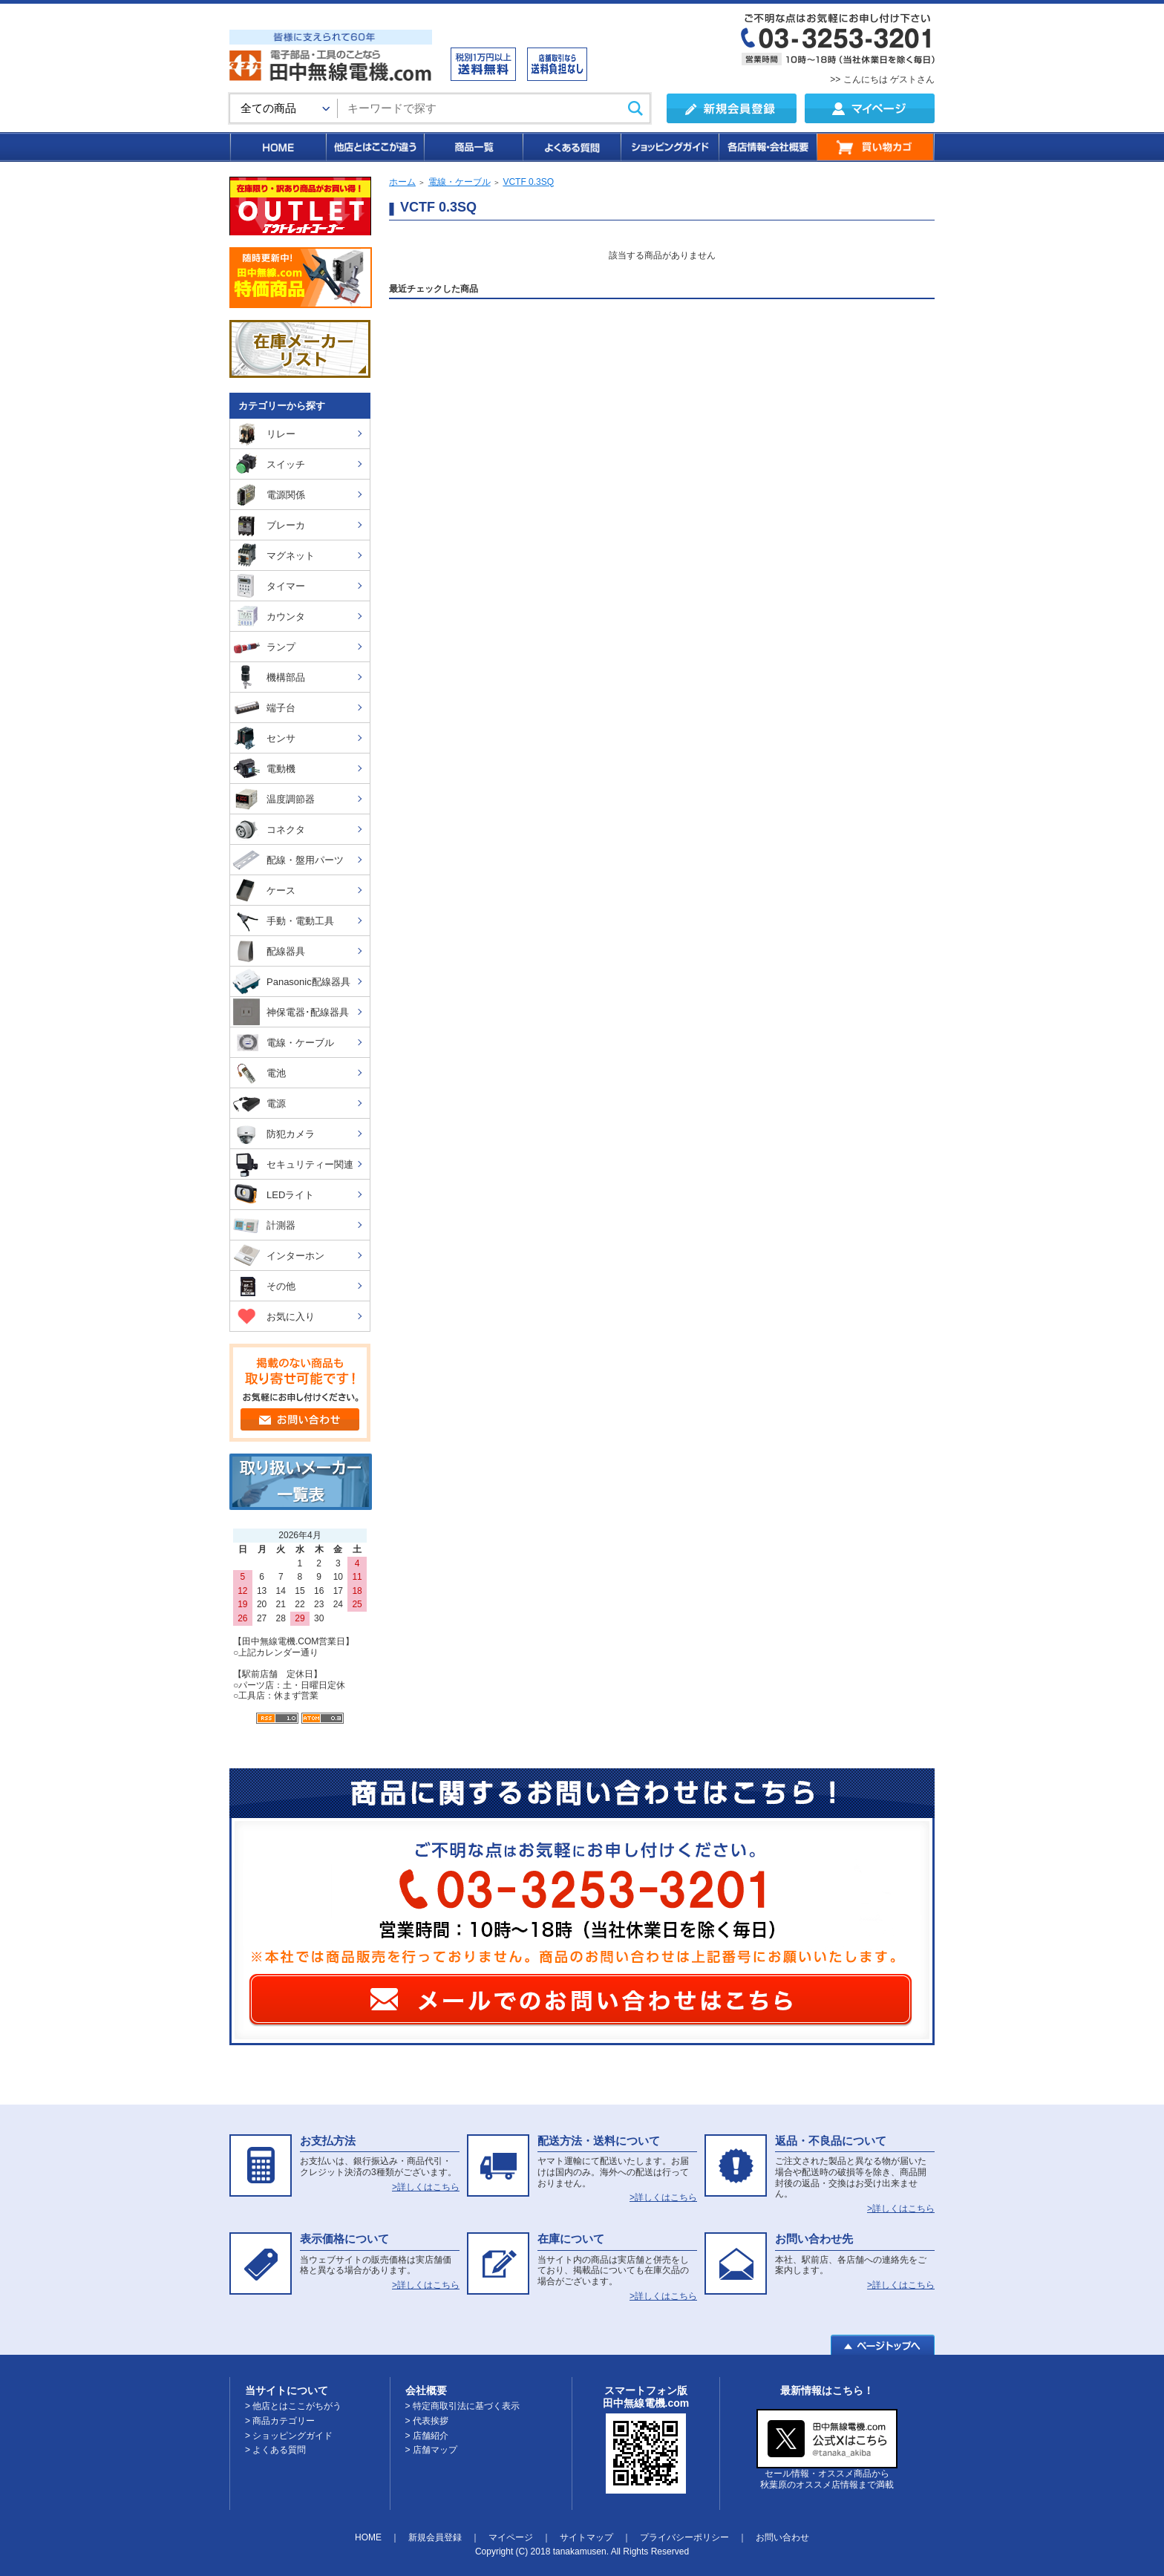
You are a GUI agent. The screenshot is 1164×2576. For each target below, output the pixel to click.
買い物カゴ (876, 147)
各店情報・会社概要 (767, 147)
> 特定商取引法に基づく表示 (462, 2406)
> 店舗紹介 (426, 2435)
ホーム (402, 182)
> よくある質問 (275, 2450)
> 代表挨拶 (426, 2421)
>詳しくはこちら (426, 2187)
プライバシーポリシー (684, 2537)
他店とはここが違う (374, 147)
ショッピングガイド (669, 147)
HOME (277, 147)
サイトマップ (586, 2537)
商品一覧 (472, 147)
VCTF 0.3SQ (528, 182)
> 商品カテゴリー (280, 2421)
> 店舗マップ (431, 2450)
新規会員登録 (435, 2537)
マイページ (510, 2537)
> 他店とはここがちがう (293, 2406)
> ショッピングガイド (289, 2435)
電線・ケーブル (459, 182)
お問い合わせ (782, 2537)
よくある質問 (571, 147)
